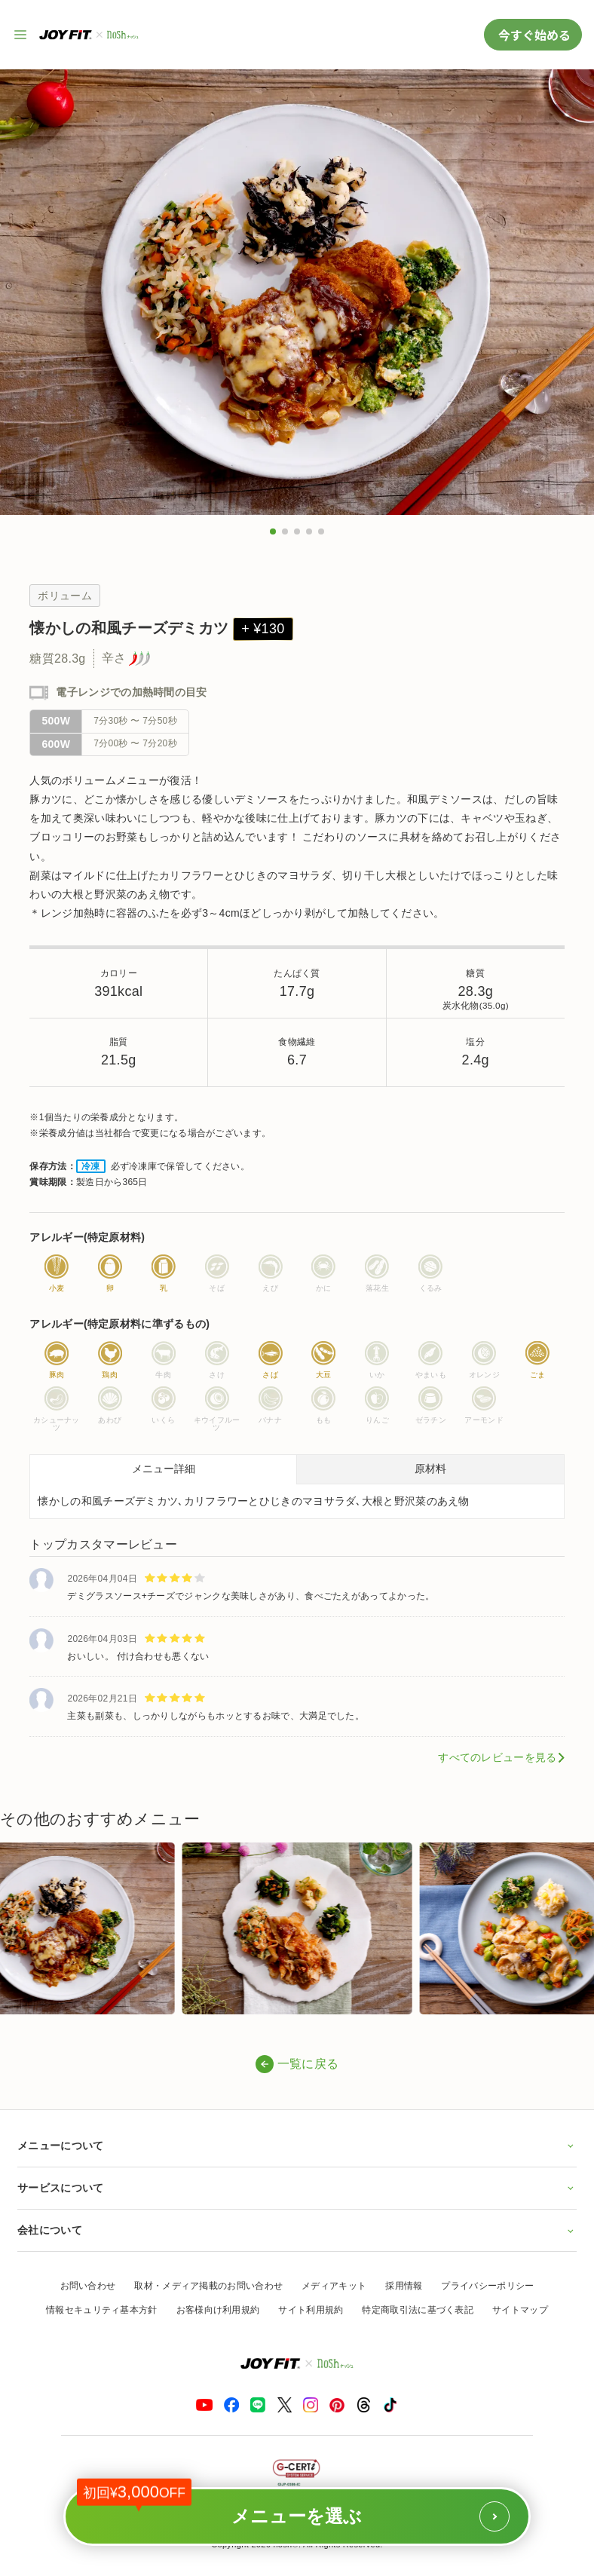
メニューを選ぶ (293, 2509)
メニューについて (297, 2146)
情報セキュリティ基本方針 (102, 2310)
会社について (297, 2230)
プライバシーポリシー (487, 2285)
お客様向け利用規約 (218, 2310)
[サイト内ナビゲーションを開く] (21, 35)
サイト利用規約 (310, 2310)
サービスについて (297, 2188)
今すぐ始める (533, 35)
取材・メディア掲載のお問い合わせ (208, 2285)
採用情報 (403, 2285)
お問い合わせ (88, 2285)
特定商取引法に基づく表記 (417, 2310)
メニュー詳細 (163, 1469)
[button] (273, 531)
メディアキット (334, 2285)
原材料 (430, 1469)
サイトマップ (520, 2310)
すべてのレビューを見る (497, 1757)
